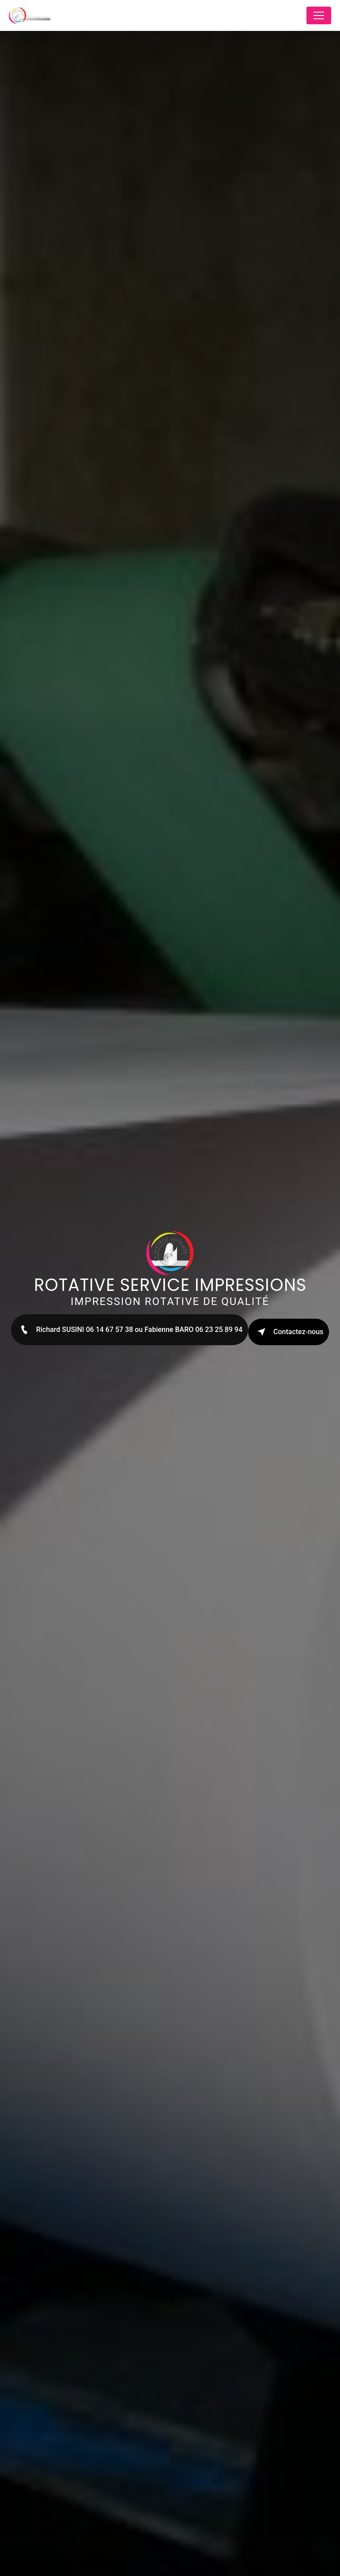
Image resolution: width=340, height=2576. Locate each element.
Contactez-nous (288, 1331)
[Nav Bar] (318, 15)
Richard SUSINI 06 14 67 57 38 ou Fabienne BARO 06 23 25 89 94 (129, 1329)
